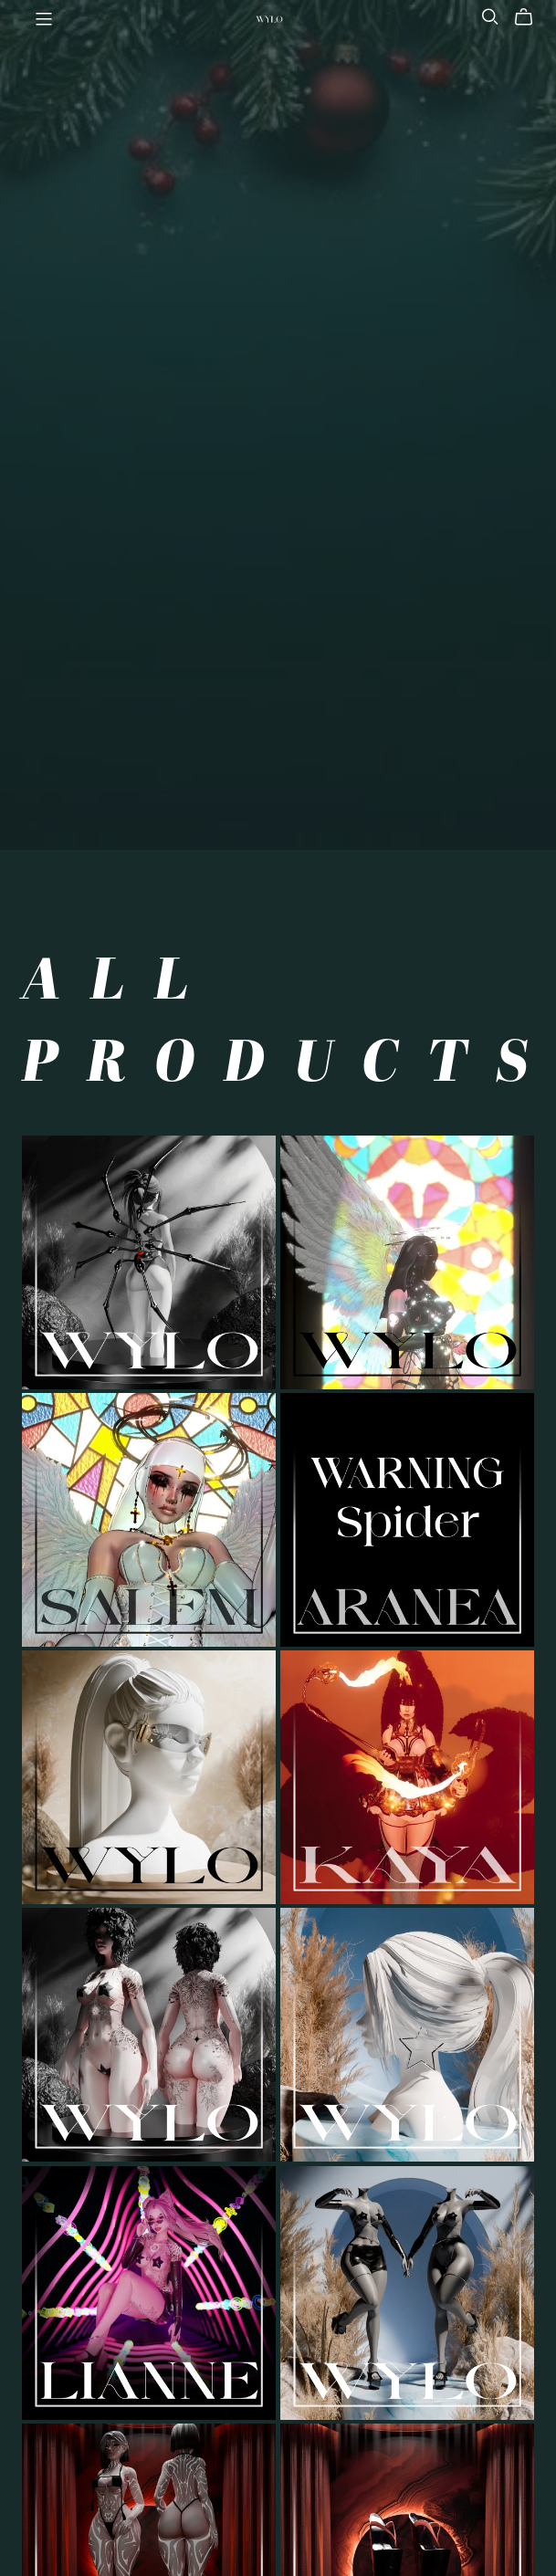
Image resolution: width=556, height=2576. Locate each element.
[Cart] (530, 17)
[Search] (490, 17)
